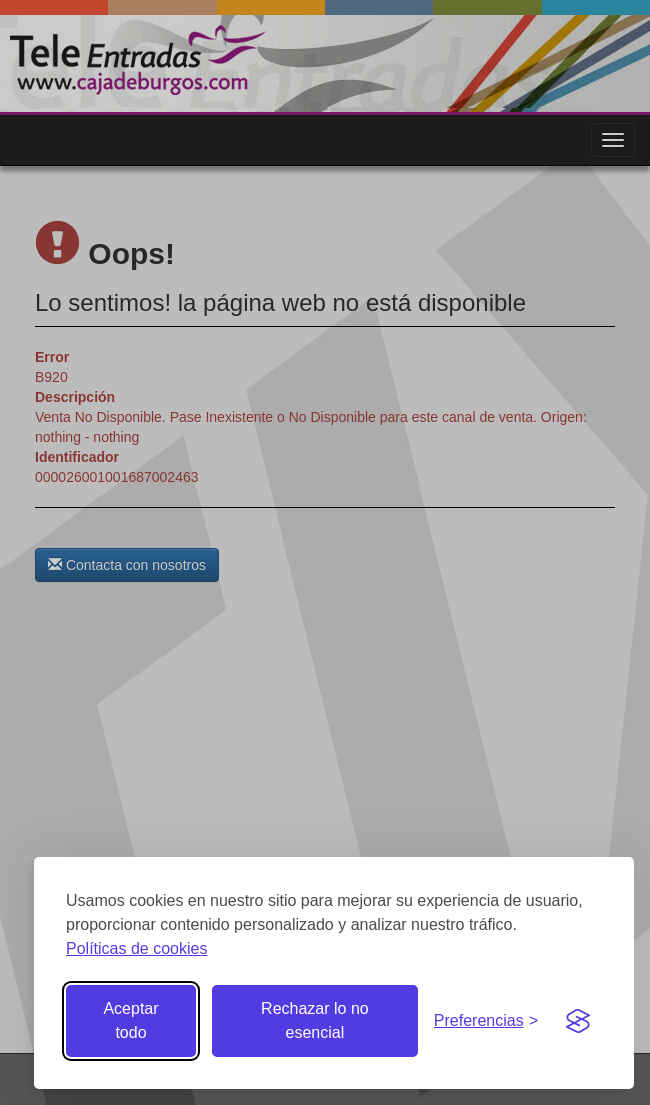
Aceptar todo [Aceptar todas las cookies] (130, 1020)
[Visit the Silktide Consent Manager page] (578, 1021)
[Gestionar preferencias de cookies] (486, 1021)
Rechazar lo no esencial (315, 1020)
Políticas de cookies (136, 948)
